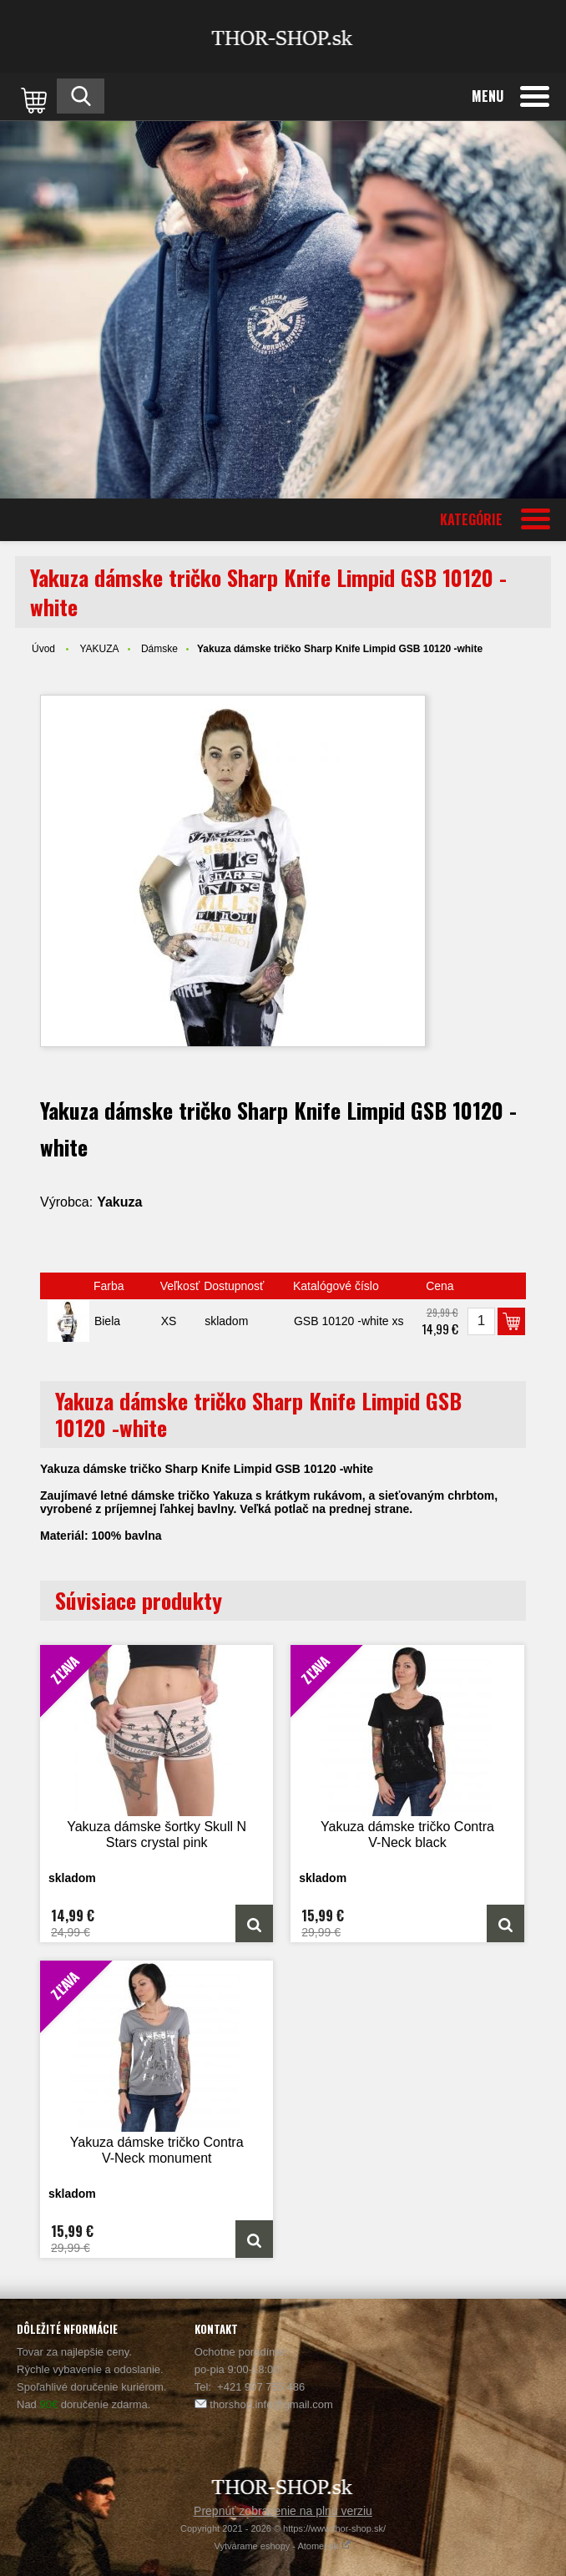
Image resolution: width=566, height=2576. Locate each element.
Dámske (159, 649)
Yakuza (119, 1202)
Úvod (43, 649)
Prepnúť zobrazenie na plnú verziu (283, 2511)
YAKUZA (99, 649)
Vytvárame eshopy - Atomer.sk (283, 2546)
